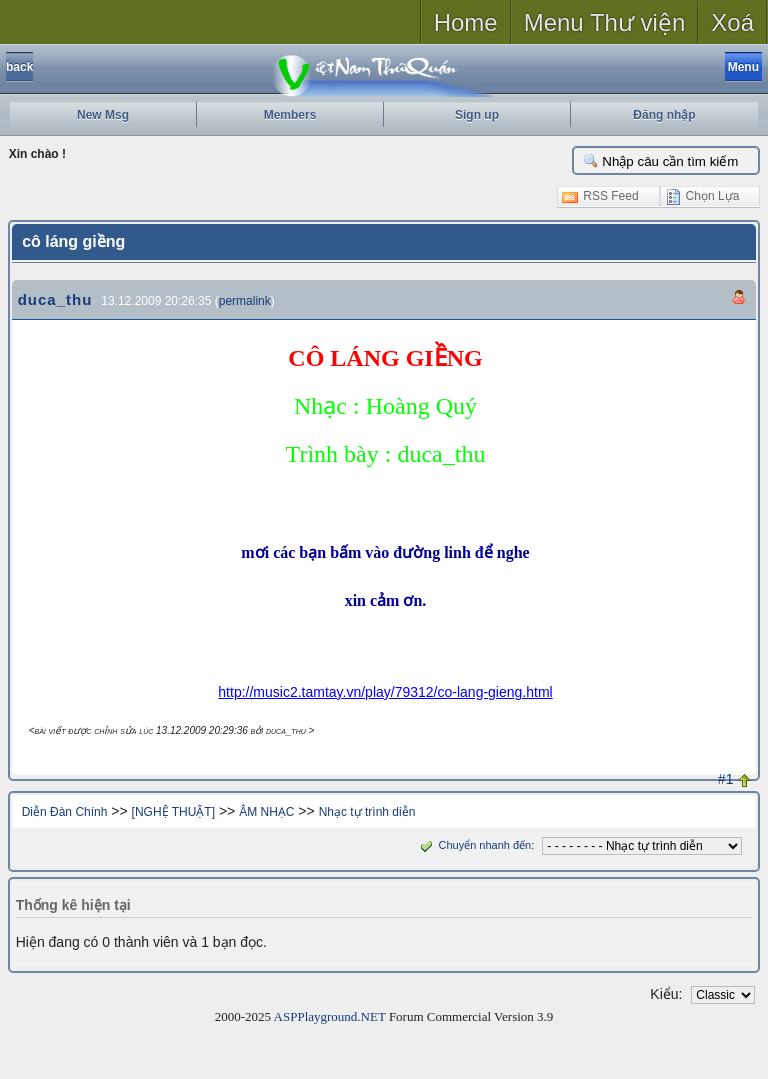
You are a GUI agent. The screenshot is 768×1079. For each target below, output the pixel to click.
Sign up (477, 115)
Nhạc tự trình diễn (367, 812)
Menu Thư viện (605, 22)
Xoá (732, 22)
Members (290, 115)
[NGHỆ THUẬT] (173, 812)
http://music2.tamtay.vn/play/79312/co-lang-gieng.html (385, 692)
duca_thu (55, 299)
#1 (726, 779)
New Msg (103, 115)
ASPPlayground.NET (330, 1016)
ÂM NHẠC (266, 812)
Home (466, 22)
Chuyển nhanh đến (473, 845)
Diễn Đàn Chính (65, 812)
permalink (245, 301)
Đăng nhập (664, 115)
